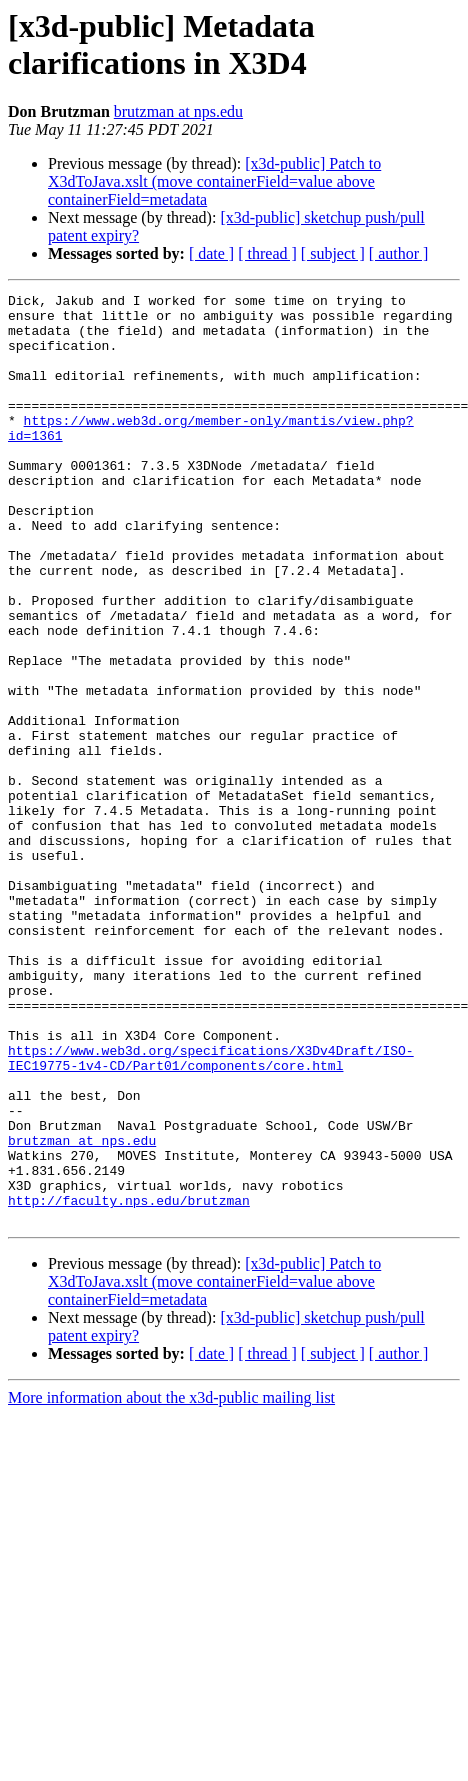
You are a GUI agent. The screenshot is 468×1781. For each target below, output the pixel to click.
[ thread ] (267, 253)
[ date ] (211, 253)
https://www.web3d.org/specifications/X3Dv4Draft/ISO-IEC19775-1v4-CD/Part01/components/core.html (211, 1212)
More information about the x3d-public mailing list (171, 1583)
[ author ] (399, 253)
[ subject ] (333, 253)
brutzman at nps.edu (178, 111)
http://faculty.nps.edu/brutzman (129, 1383)
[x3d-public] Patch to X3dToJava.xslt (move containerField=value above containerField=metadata (214, 181)
